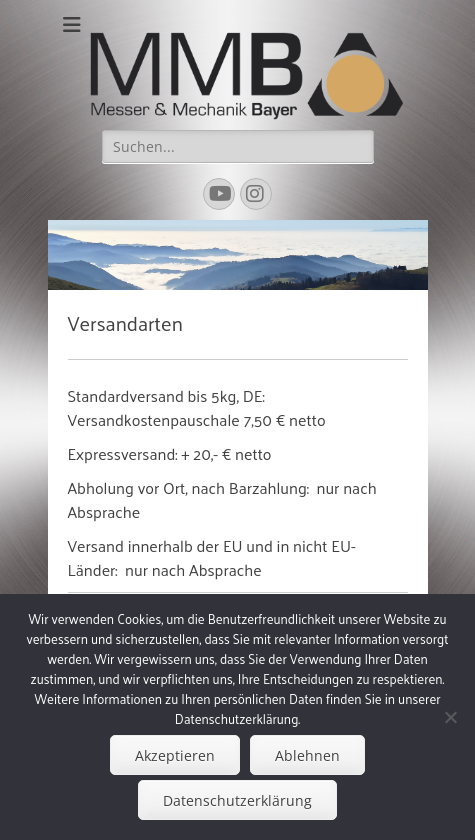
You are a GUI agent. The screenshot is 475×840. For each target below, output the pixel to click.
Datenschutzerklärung (237, 800)
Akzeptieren (175, 755)
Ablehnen (307, 755)
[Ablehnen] (450, 717)
